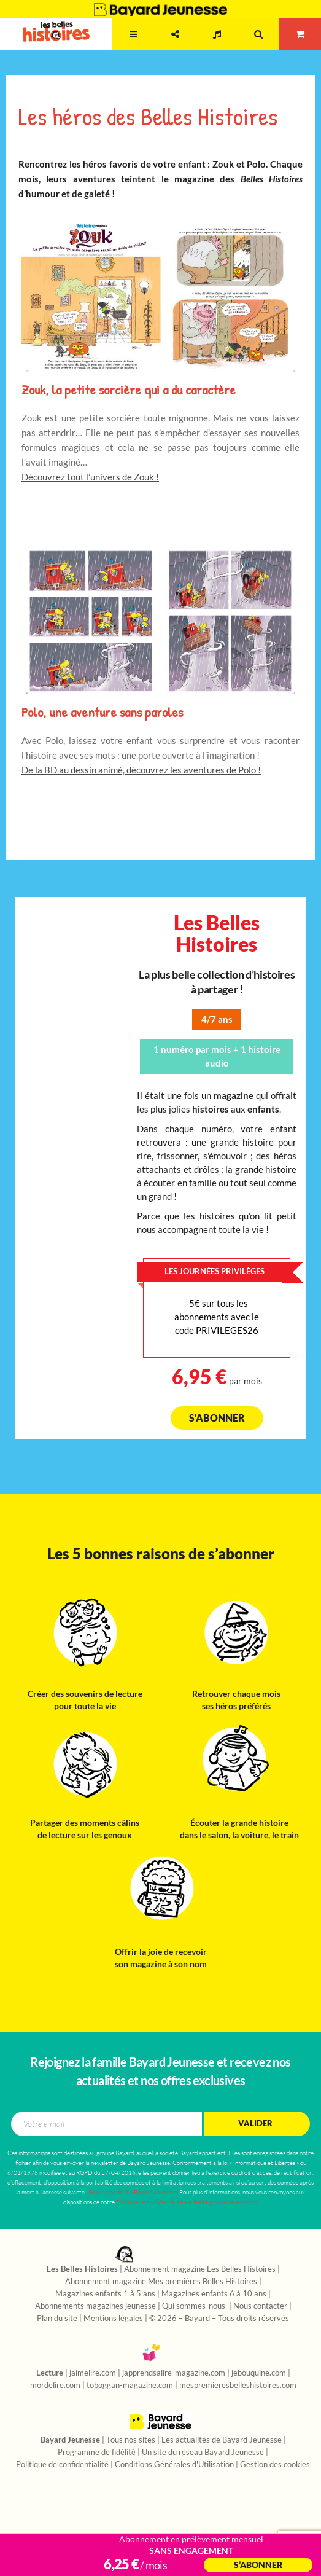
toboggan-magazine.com (130, 2385)
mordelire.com (55, 2385)
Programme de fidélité (97, 2452)
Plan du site (57, 2318)
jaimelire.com (92, 2373)
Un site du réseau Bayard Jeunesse (203, 2452)
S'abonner (217, 1417)
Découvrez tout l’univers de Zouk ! (90, 477)
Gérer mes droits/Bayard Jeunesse (132, 2192)
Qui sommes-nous (194, 2306)
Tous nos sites (130, 2440)
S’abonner (258, 2565)
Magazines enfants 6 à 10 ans (213, 2294)
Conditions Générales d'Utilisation (174, 2465)
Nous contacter (260, 2306)
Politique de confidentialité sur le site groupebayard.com (186, 2202)
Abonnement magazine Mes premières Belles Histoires (161, 2281)
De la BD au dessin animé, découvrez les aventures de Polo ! (141, 770)
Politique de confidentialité (62, 2465)
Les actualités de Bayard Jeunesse (221, 2440)
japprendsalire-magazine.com (173, 2373)
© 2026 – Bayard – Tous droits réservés (219, 2318)
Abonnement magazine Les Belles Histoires (200, 2269)
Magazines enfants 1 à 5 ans (105, 2294)
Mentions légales (113, 2318)
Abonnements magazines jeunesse (95, 2306)
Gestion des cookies (275, 2465)
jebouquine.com (258, 2373)
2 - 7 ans (91, 46)
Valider (255, 2123)
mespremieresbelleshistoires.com (237, 2385)
